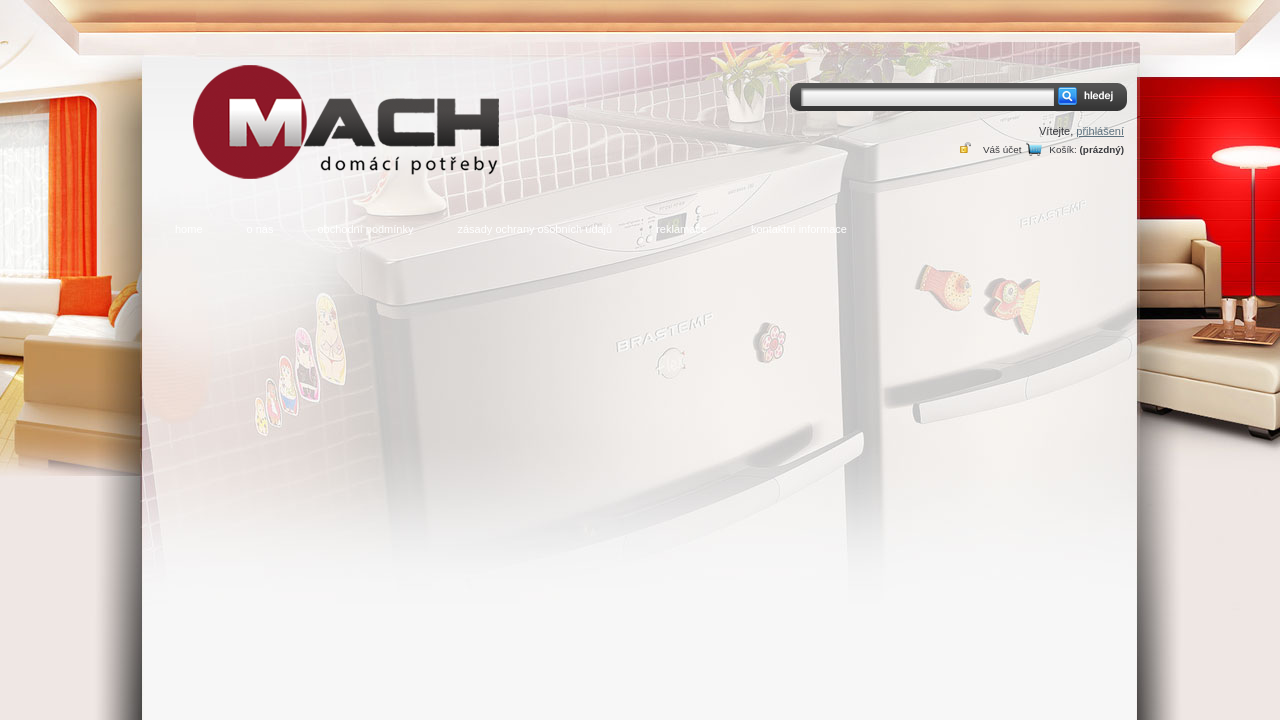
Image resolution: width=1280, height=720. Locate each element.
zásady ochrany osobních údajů (534, 229)
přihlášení (1100, 131)
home (189, 229)
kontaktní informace (799, 229)
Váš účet (1002, 149)
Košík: (1062, 149)
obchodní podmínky (365, 229)
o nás (260, 229)
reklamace (681, 229)
